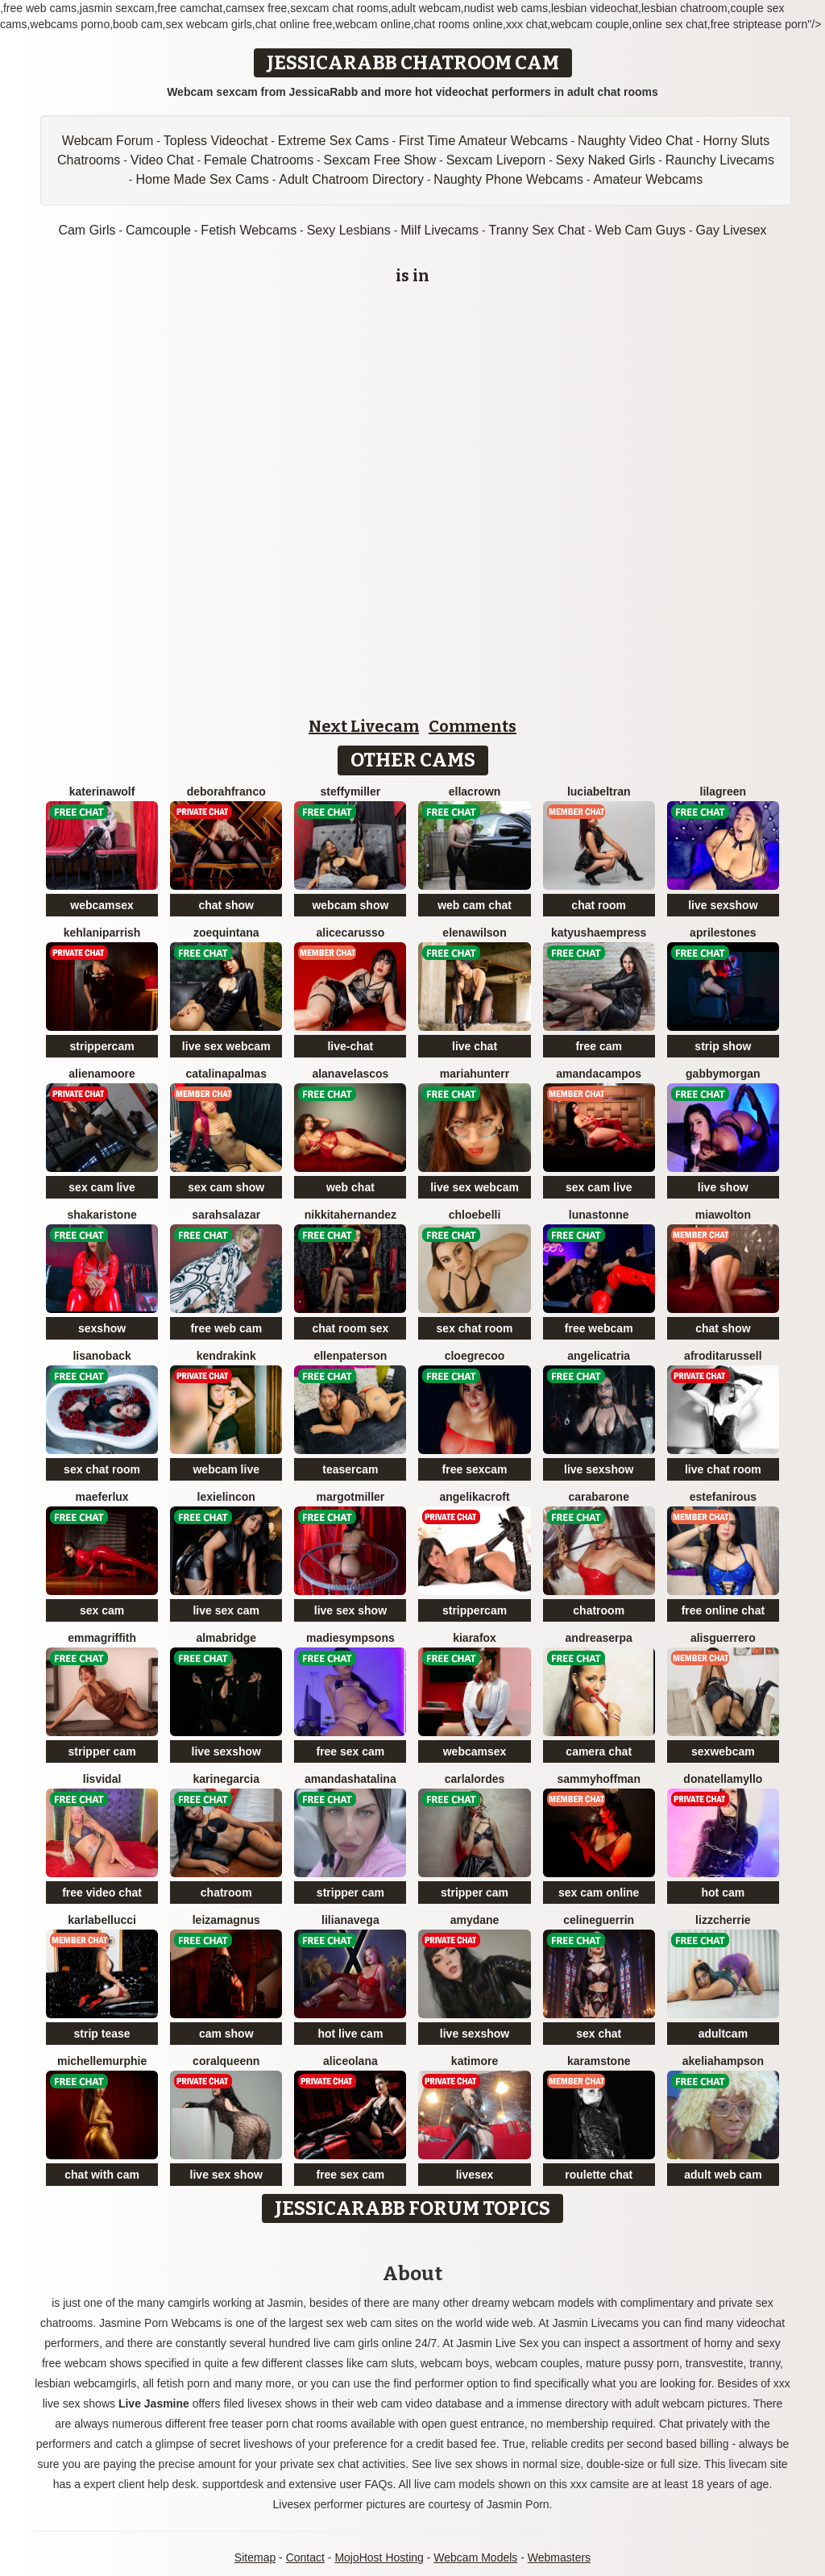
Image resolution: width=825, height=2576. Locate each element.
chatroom (598, 1610)
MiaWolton (723, 1214)
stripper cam (102, 1751)
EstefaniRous (723, 1496)
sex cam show (226, 1187)
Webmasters (559, 2557)
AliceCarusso (350, 932)
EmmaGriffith (102, 1637)
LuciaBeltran (599, 791)
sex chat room (475, 1328)
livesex (475, 2174)
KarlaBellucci (102, 1919)
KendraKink (226, 1355)
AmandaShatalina (350, 1778)
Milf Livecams (439, 230)
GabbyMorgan (723, 1073)
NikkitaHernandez (350, 1214)
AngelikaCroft (474, 1496)
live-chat (350, 1046)
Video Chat (162, 160)
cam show (226, 2033)
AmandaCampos (598, 1073)
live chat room (723, 1469)
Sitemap (255, 2557)
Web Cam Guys (640, 230)
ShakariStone (101, 1214)
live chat (474, 1046)
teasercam (350, 1469)
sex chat (598, 2033)
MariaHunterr (474, 1073)
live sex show (350, 1610)
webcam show (350, 905)
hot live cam (350, 2033)
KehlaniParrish (102, 932)
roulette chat (598, 2174)
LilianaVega (350, 1919)
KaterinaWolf (102, 791)
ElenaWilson (474, 932)
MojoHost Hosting (379, 2557)
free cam (598, 1046)
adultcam (723, 2033)
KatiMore (474, 2061)
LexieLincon (226, 1496)
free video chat (102, 1892)
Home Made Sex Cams (201, 179)
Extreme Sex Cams (333, 140)
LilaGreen (723, 791)
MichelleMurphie (102, 2061)
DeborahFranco (226, 791)
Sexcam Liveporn (496, 160)
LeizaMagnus (226, 1919)
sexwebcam (723, 1751)
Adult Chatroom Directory (351, 179)
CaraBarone (598, 1496)
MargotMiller (350, 1496)
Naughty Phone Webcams (508, 179)
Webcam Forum (108, 140)
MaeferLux (102, 1496)
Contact (305, 2557)
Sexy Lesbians (349, 230)
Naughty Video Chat (635, 140)
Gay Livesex (731, 230)
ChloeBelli (475, 1214)
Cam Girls (86, 230)
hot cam (723, 1892)
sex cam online (598, 1892)
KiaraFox (474, 1637)
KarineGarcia (226, 1778)
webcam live (226, 1469)
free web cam (226, 1328)
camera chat (599, 1751)
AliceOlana (350, 2061)
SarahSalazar (226, 1214)
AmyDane (475, 1919)
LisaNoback (102, 1355)
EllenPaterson (350, 1355)
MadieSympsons (350, 1637)
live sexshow (722, 905)
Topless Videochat (216, 140)
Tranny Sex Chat (537, 230)
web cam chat (474, 905)
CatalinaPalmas (226, 1073)
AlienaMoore (101, 1073)
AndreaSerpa (599, 1637)
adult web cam (722, 2174)
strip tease (102, 2033)
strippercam (102, 1046)
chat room (598, 905)
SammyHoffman (598, 1778)
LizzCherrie (722, 1919)
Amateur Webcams (648, 179)
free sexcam (475, 1469)
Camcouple (158, 230)
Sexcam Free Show (380, 160)
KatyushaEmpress (598, 932)
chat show (226, 905)
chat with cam (101, 2174)
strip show (722, 1046)
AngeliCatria (598, 1355)
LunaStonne (599, 1214)
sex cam (102, 1610)
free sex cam (350, 1751)
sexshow (102, 1328)
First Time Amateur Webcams (483, 140)
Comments (472, 726)
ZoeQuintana (226, 932)
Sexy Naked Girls (606, 160)
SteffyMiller (351, 791)
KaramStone (599, 2061)
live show (723, 1187)
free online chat (723, 1610)
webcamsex (102, 905)
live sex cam (226, 1610)
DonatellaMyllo (722, 1778)
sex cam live (101, 1187)
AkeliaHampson (723, 2061)
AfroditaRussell (722, 1355)
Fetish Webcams (248, 230)
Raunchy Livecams (719, 160)
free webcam (599, 1328)
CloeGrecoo (475, 1355)
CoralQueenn (226, 2061)
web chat (350, 1187)
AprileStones (723, 932)
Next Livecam (364, 726)
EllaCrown (475, 791)
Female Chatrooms (258, 160)
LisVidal (102, 1778)
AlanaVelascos (350, 1073)
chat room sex (350, 1328)
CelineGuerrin (598, 1919)
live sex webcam (226, 1046)
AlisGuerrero (723, 1637)
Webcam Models (475, 2557)
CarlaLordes (475, 1778)
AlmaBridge (226, 1637)
